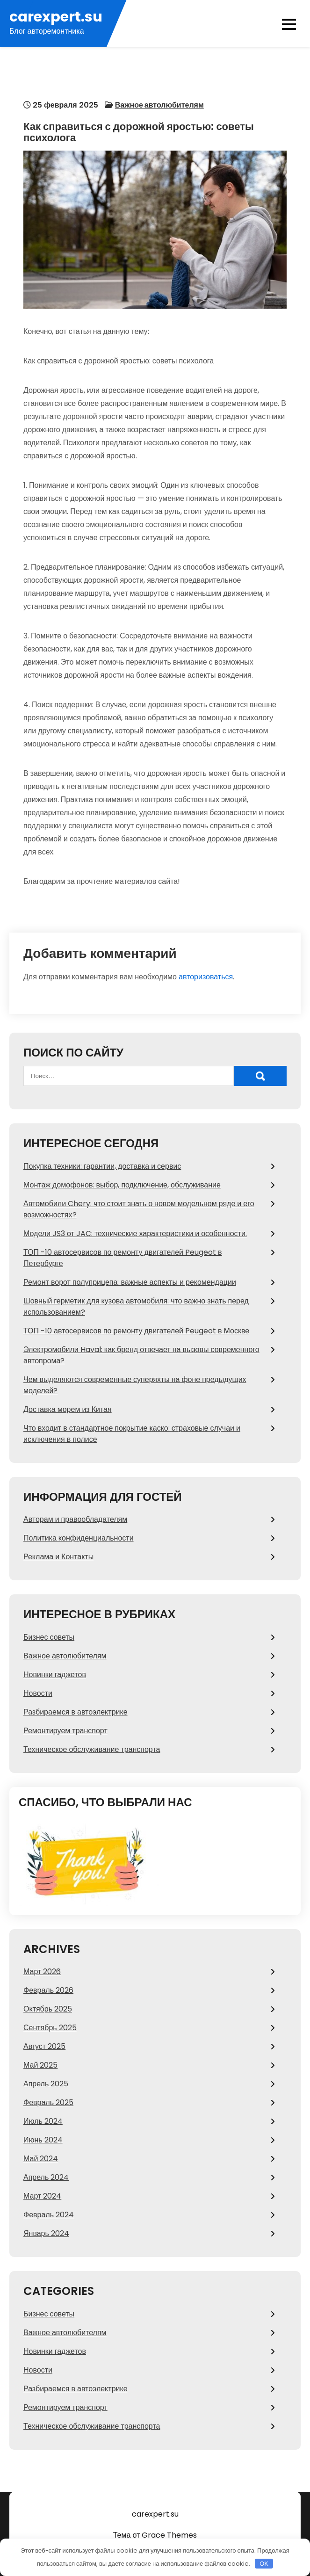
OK (264, 2563)
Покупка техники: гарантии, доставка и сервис (102, 1166)
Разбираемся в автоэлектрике (75, 1712)
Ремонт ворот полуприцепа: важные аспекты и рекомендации (129, 1282)
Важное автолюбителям (159, 105)
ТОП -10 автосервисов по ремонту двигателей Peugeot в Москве (136, 1330)
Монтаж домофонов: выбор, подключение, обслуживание (122, 1184)
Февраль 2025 (48, 2102)
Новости (37, 1693)
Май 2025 (40, 2065)
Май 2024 (40, 2158)
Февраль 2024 (48, 2214)
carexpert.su (55, 17)
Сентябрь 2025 (50, 2027)
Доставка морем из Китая (67, 1409)
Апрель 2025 (45, 2083)
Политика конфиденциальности (78, 1538)
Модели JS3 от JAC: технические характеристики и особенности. (135, 1233)
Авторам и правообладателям (75, 1519)
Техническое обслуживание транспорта (91, 1749)
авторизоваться (206, 976)
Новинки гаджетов (54, 1674)
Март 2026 (42, 1971)
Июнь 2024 (43, 2140)
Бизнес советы (48, 1637)
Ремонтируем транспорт (65, 1730)
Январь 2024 (46, 2233)
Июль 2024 (43, 2121)
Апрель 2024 (46, 2177)
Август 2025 (44, 2046)
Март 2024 (42, 2196)
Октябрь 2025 (47, 2009)
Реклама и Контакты (58, 1556)
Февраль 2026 (48, 1990)
